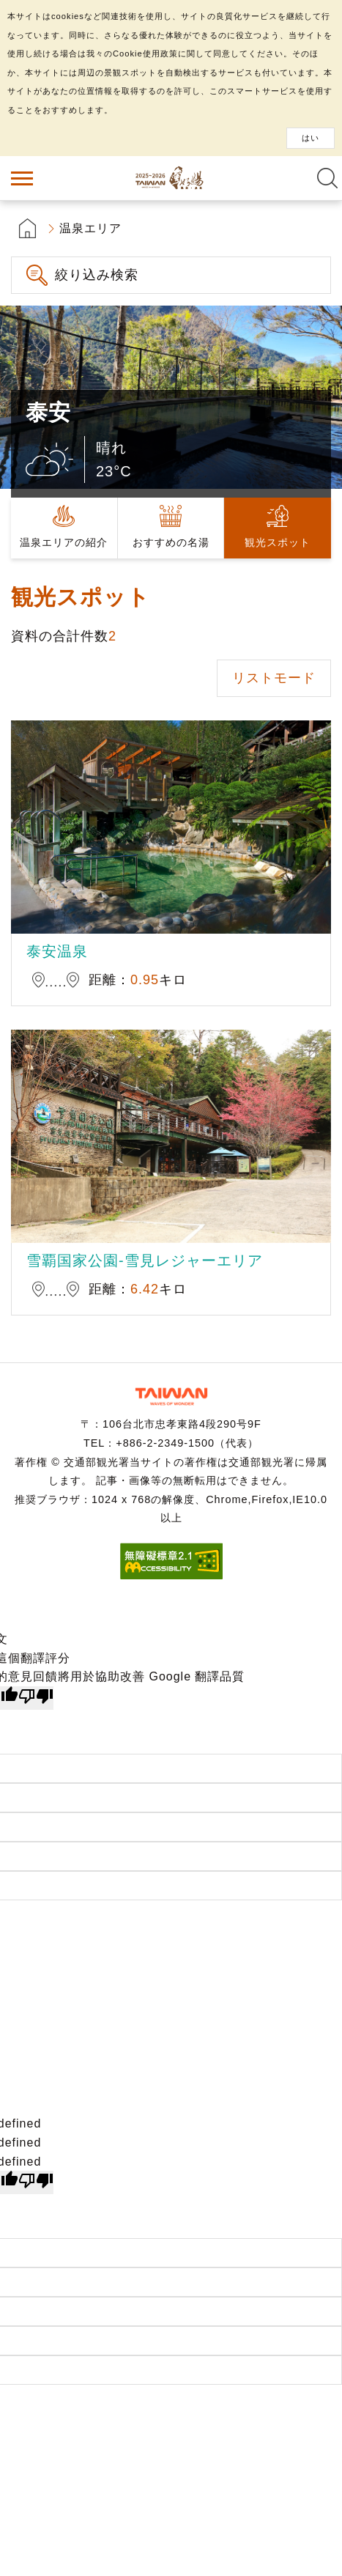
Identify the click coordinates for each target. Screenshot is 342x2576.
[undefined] (35, 2182)
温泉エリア (90, 228)
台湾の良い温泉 (171, 178)
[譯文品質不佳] (35, 1698)
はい (310, 137)
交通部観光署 (171, 1396)
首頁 (27, 228)
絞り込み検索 (96, 274)
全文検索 (327, 178)
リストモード (274, 678)
